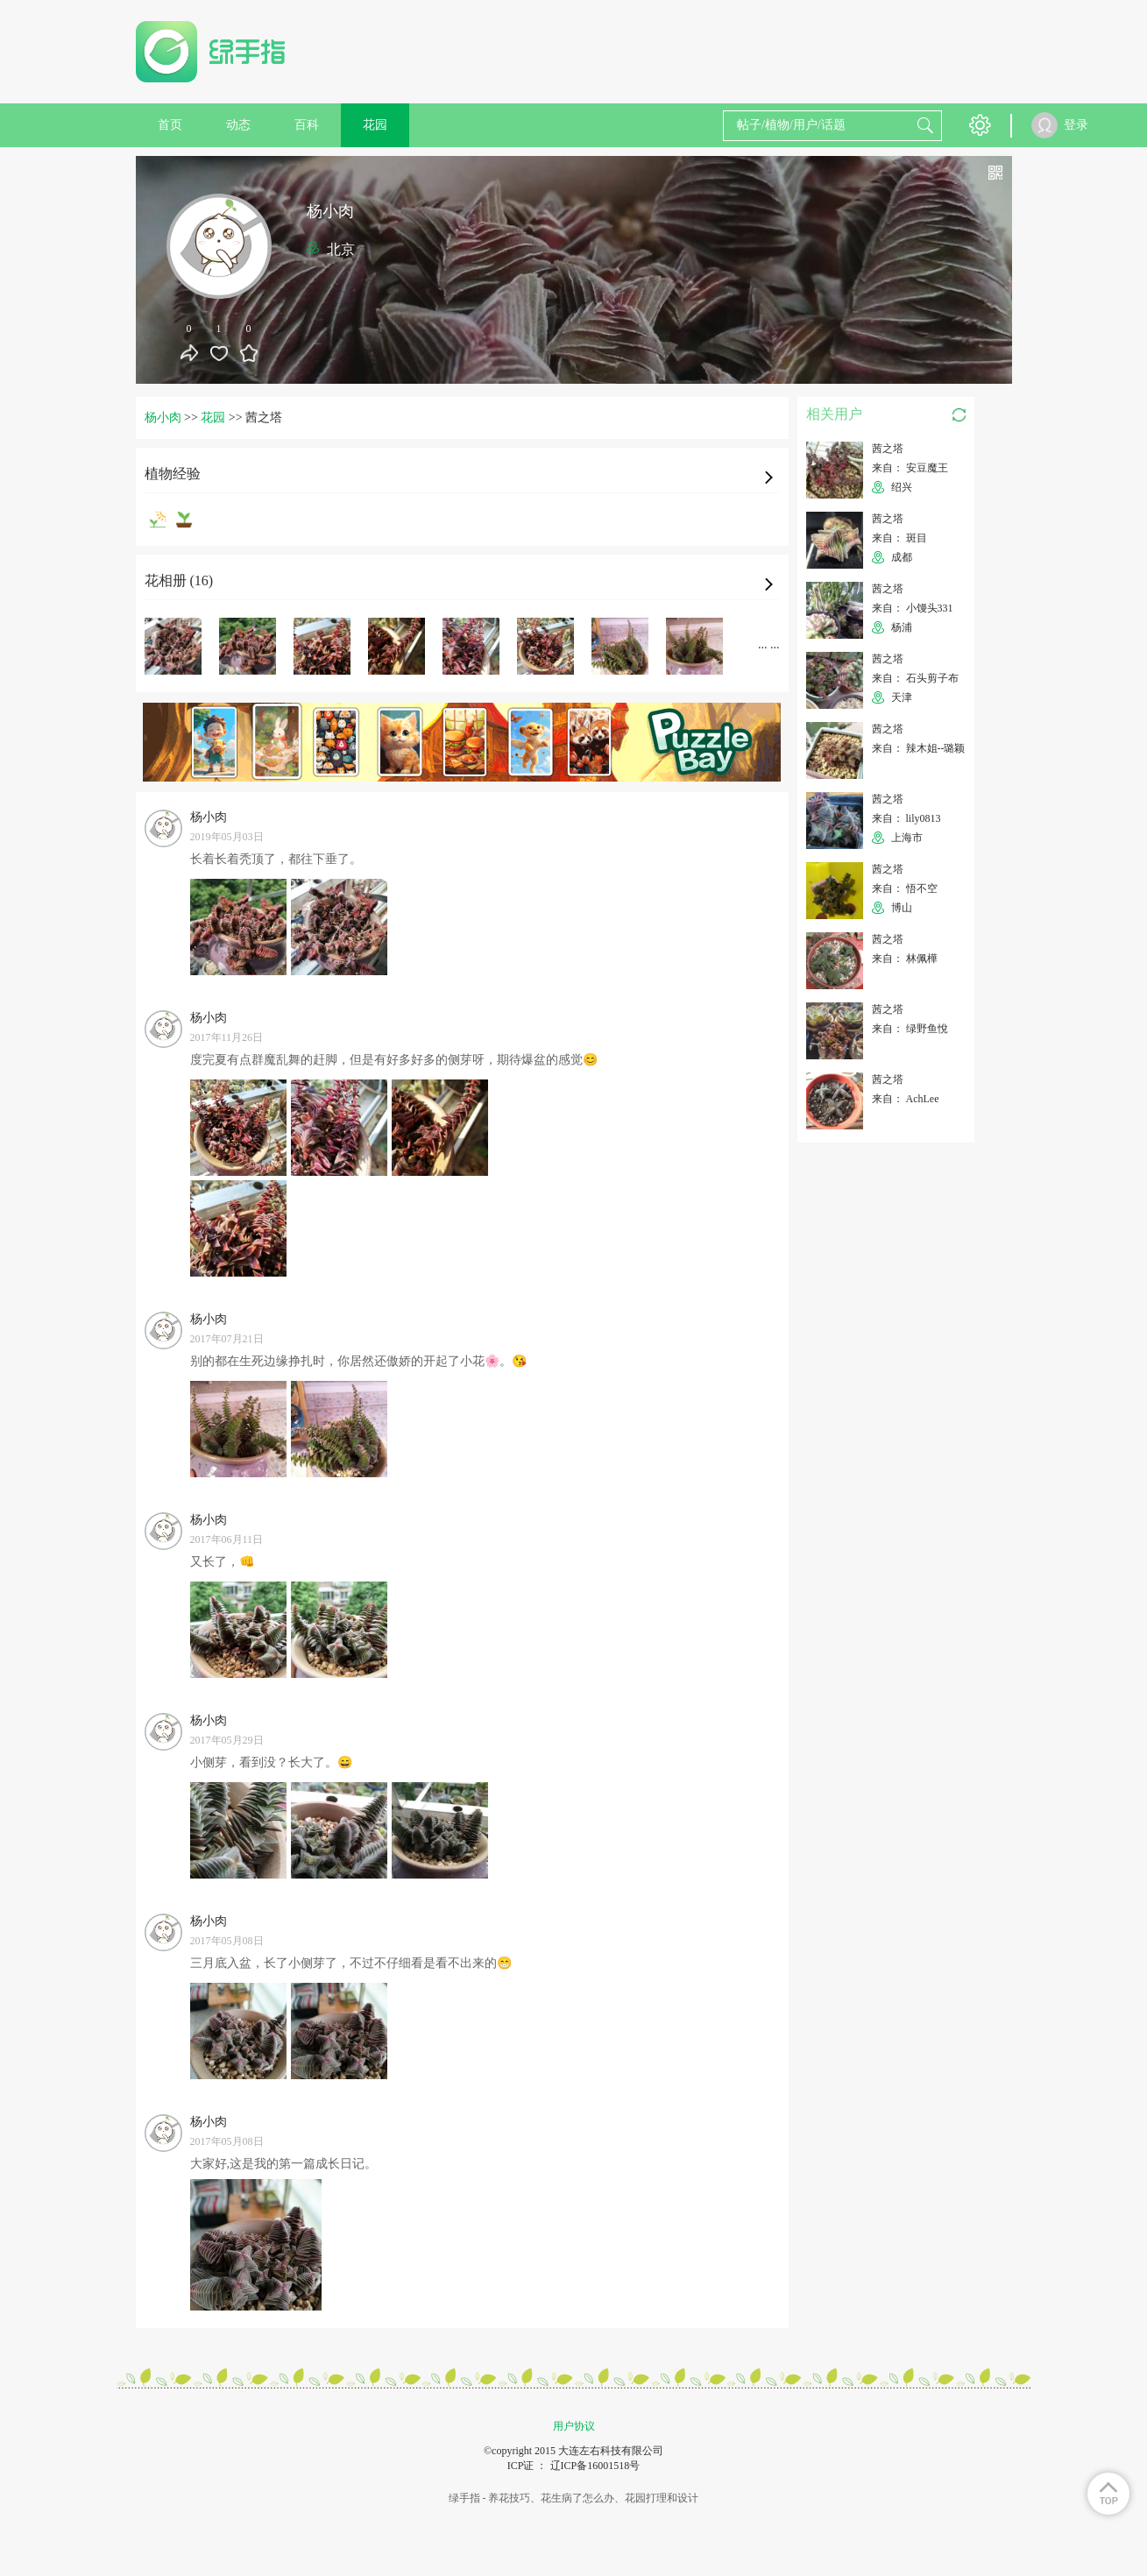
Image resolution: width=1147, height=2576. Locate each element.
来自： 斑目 (899, 538)
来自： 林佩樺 (905, 958)
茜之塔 (887, 448)
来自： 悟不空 (905, 888)
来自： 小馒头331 (912, 608)
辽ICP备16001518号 (595, 2465)
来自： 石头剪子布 (915, 678)
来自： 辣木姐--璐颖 (919, 748)
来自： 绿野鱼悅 (910, 1029)
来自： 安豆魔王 (910, 468)
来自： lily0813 (906, 818)
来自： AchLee (905, 1099)
